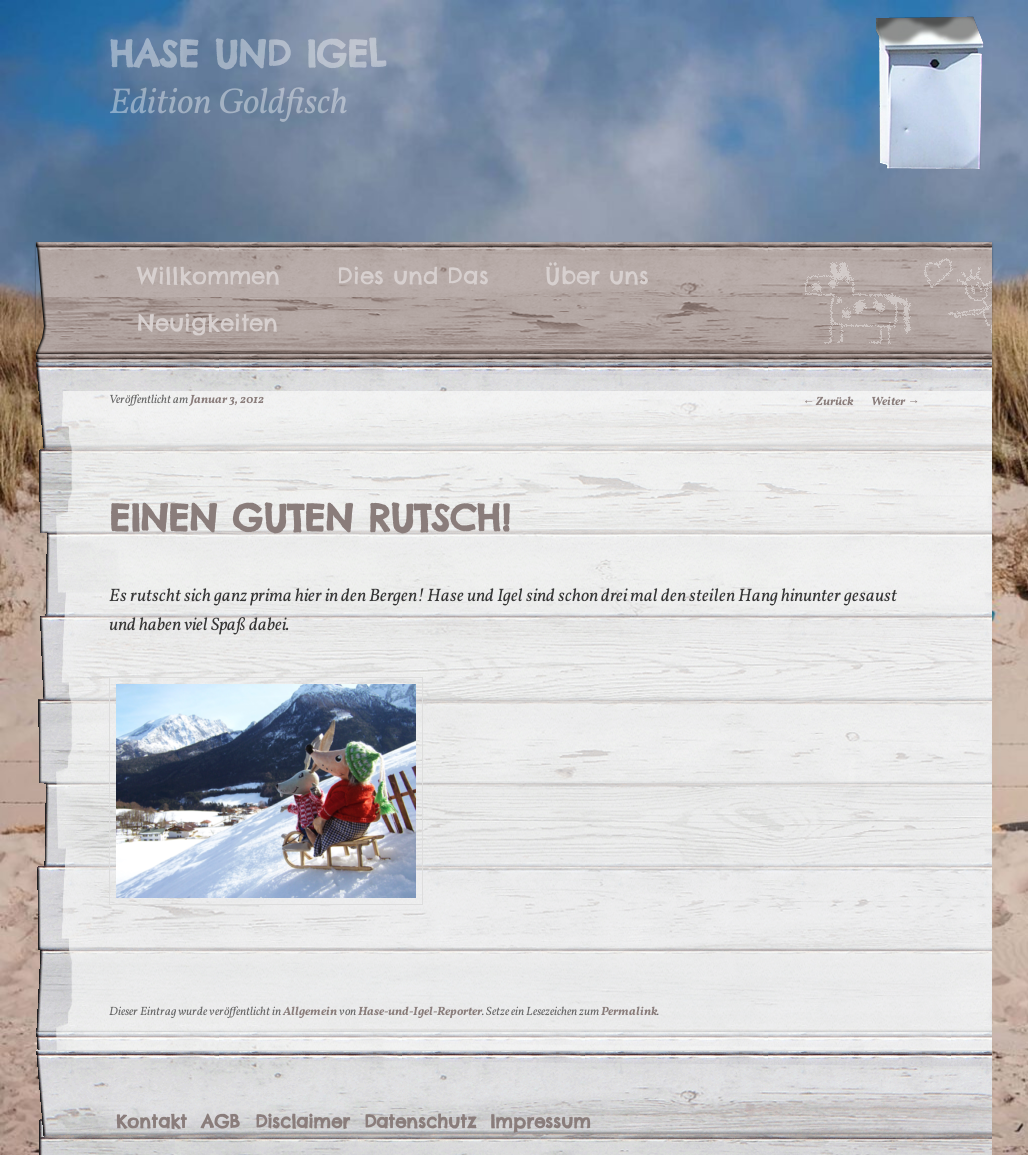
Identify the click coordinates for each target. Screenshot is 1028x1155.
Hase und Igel (247, 54)
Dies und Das (413, 275)
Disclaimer (302, 1121)
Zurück (827, 402)
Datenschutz (420, 1121)
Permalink (629, 1012)
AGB (220, 1121)
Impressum (540, 1121)
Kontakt (151, 1121)
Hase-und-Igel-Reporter (420, 1012)
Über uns (597, 275)
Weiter (895, 402)
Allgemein (310, 1012)
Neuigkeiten (207, 322)
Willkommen (208, 275)
